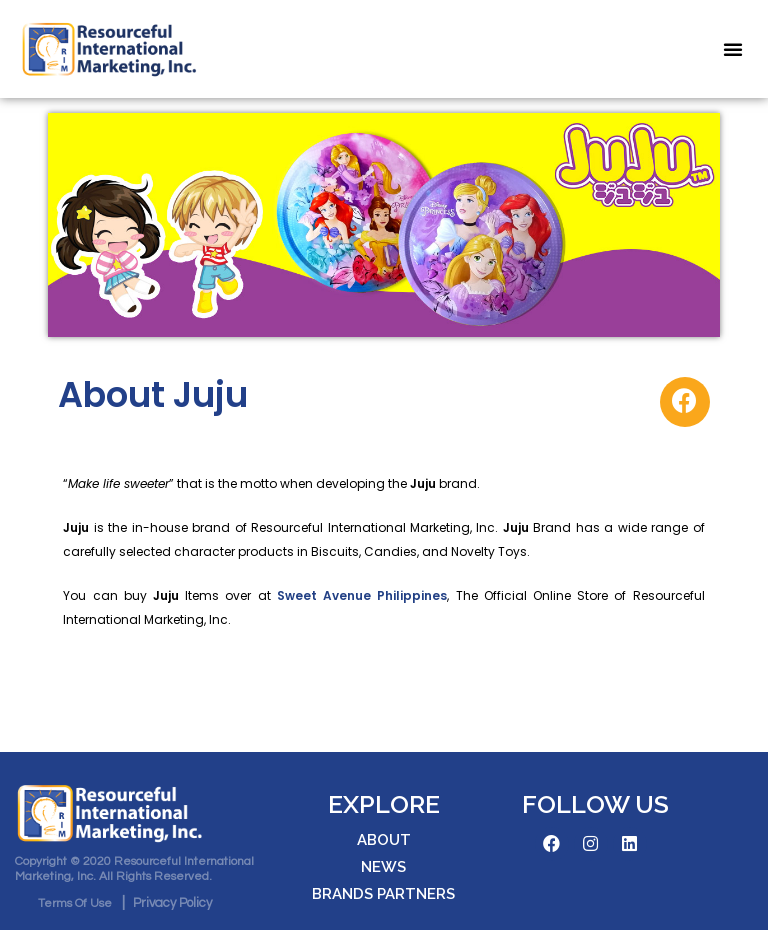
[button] (733, 49)
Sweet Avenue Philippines (362, 595)
